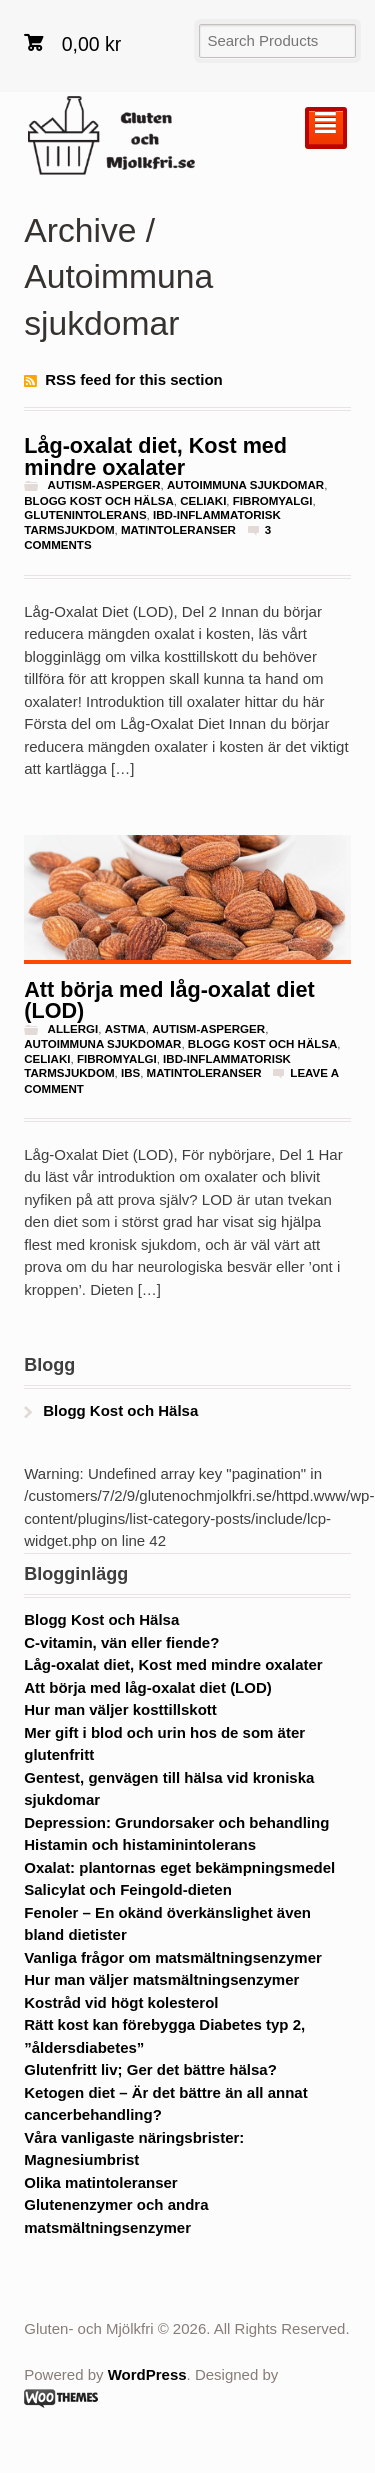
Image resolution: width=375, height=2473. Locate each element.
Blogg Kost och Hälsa (98, 501)
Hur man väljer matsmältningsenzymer (161, 1979)
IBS (130, 1073)
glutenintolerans (85, 515)
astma (125, 1029)
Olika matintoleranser (100, 2182)
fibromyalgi (273, 501)
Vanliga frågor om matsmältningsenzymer (173, 1957)
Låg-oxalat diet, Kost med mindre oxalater (155, 456)
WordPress (147, 2374)
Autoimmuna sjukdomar (245, 485)
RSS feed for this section (134, 379)
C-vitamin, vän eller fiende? (121, 1642)
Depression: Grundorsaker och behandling (176, 1822)
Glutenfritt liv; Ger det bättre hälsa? (150, 2069)
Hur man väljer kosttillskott (120, 1709)
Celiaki (203, 501)
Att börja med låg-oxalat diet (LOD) (169, 1000)
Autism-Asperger (104, 485)
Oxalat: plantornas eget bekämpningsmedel (179, 1867)
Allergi (73, 1029)
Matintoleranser (178, 530)
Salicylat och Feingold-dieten (128, 1889)
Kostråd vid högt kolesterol (121, 2002)
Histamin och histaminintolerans (140, 1844)
